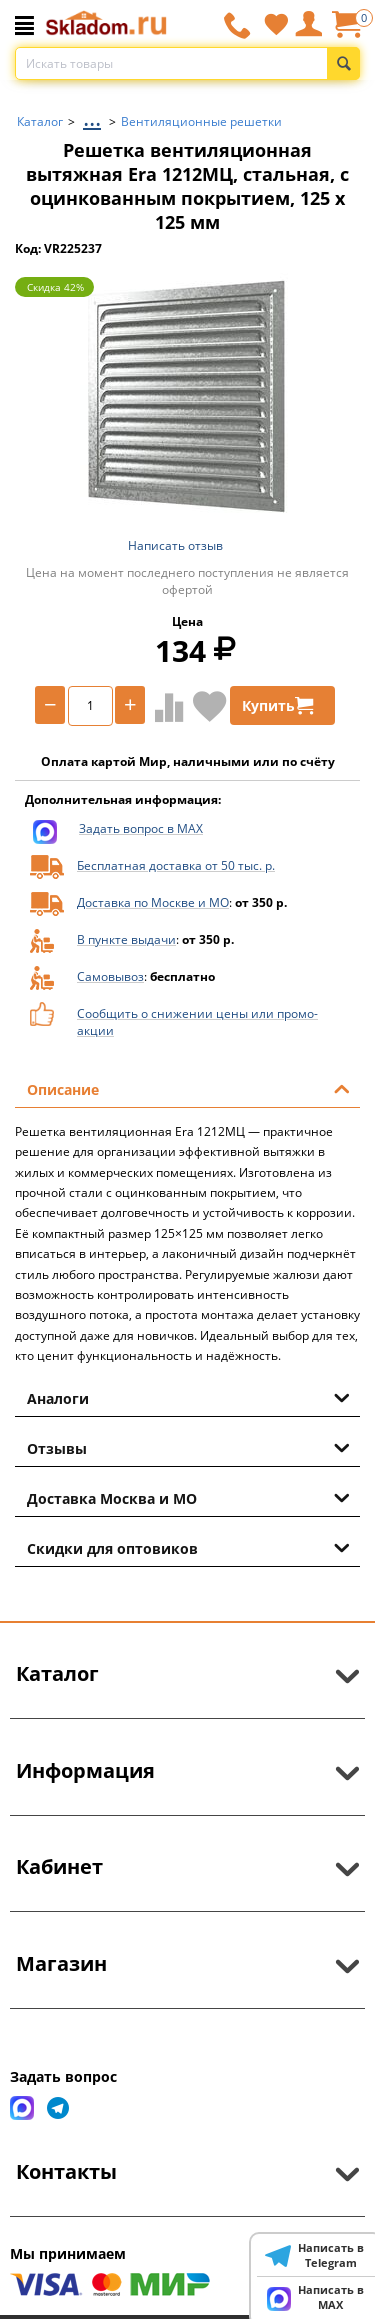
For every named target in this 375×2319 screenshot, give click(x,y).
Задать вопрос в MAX (141, 828)
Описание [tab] (188, 1088)
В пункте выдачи (126, 939)
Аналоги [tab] (188, 1397)
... (92, 116)
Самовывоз (110, 976)
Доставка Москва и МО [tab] (188, 1497)
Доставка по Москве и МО (153, 902)
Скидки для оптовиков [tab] (188, 1547)
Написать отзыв (175, 545)
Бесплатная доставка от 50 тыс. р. (176, 865)
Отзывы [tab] (188, 1447)
